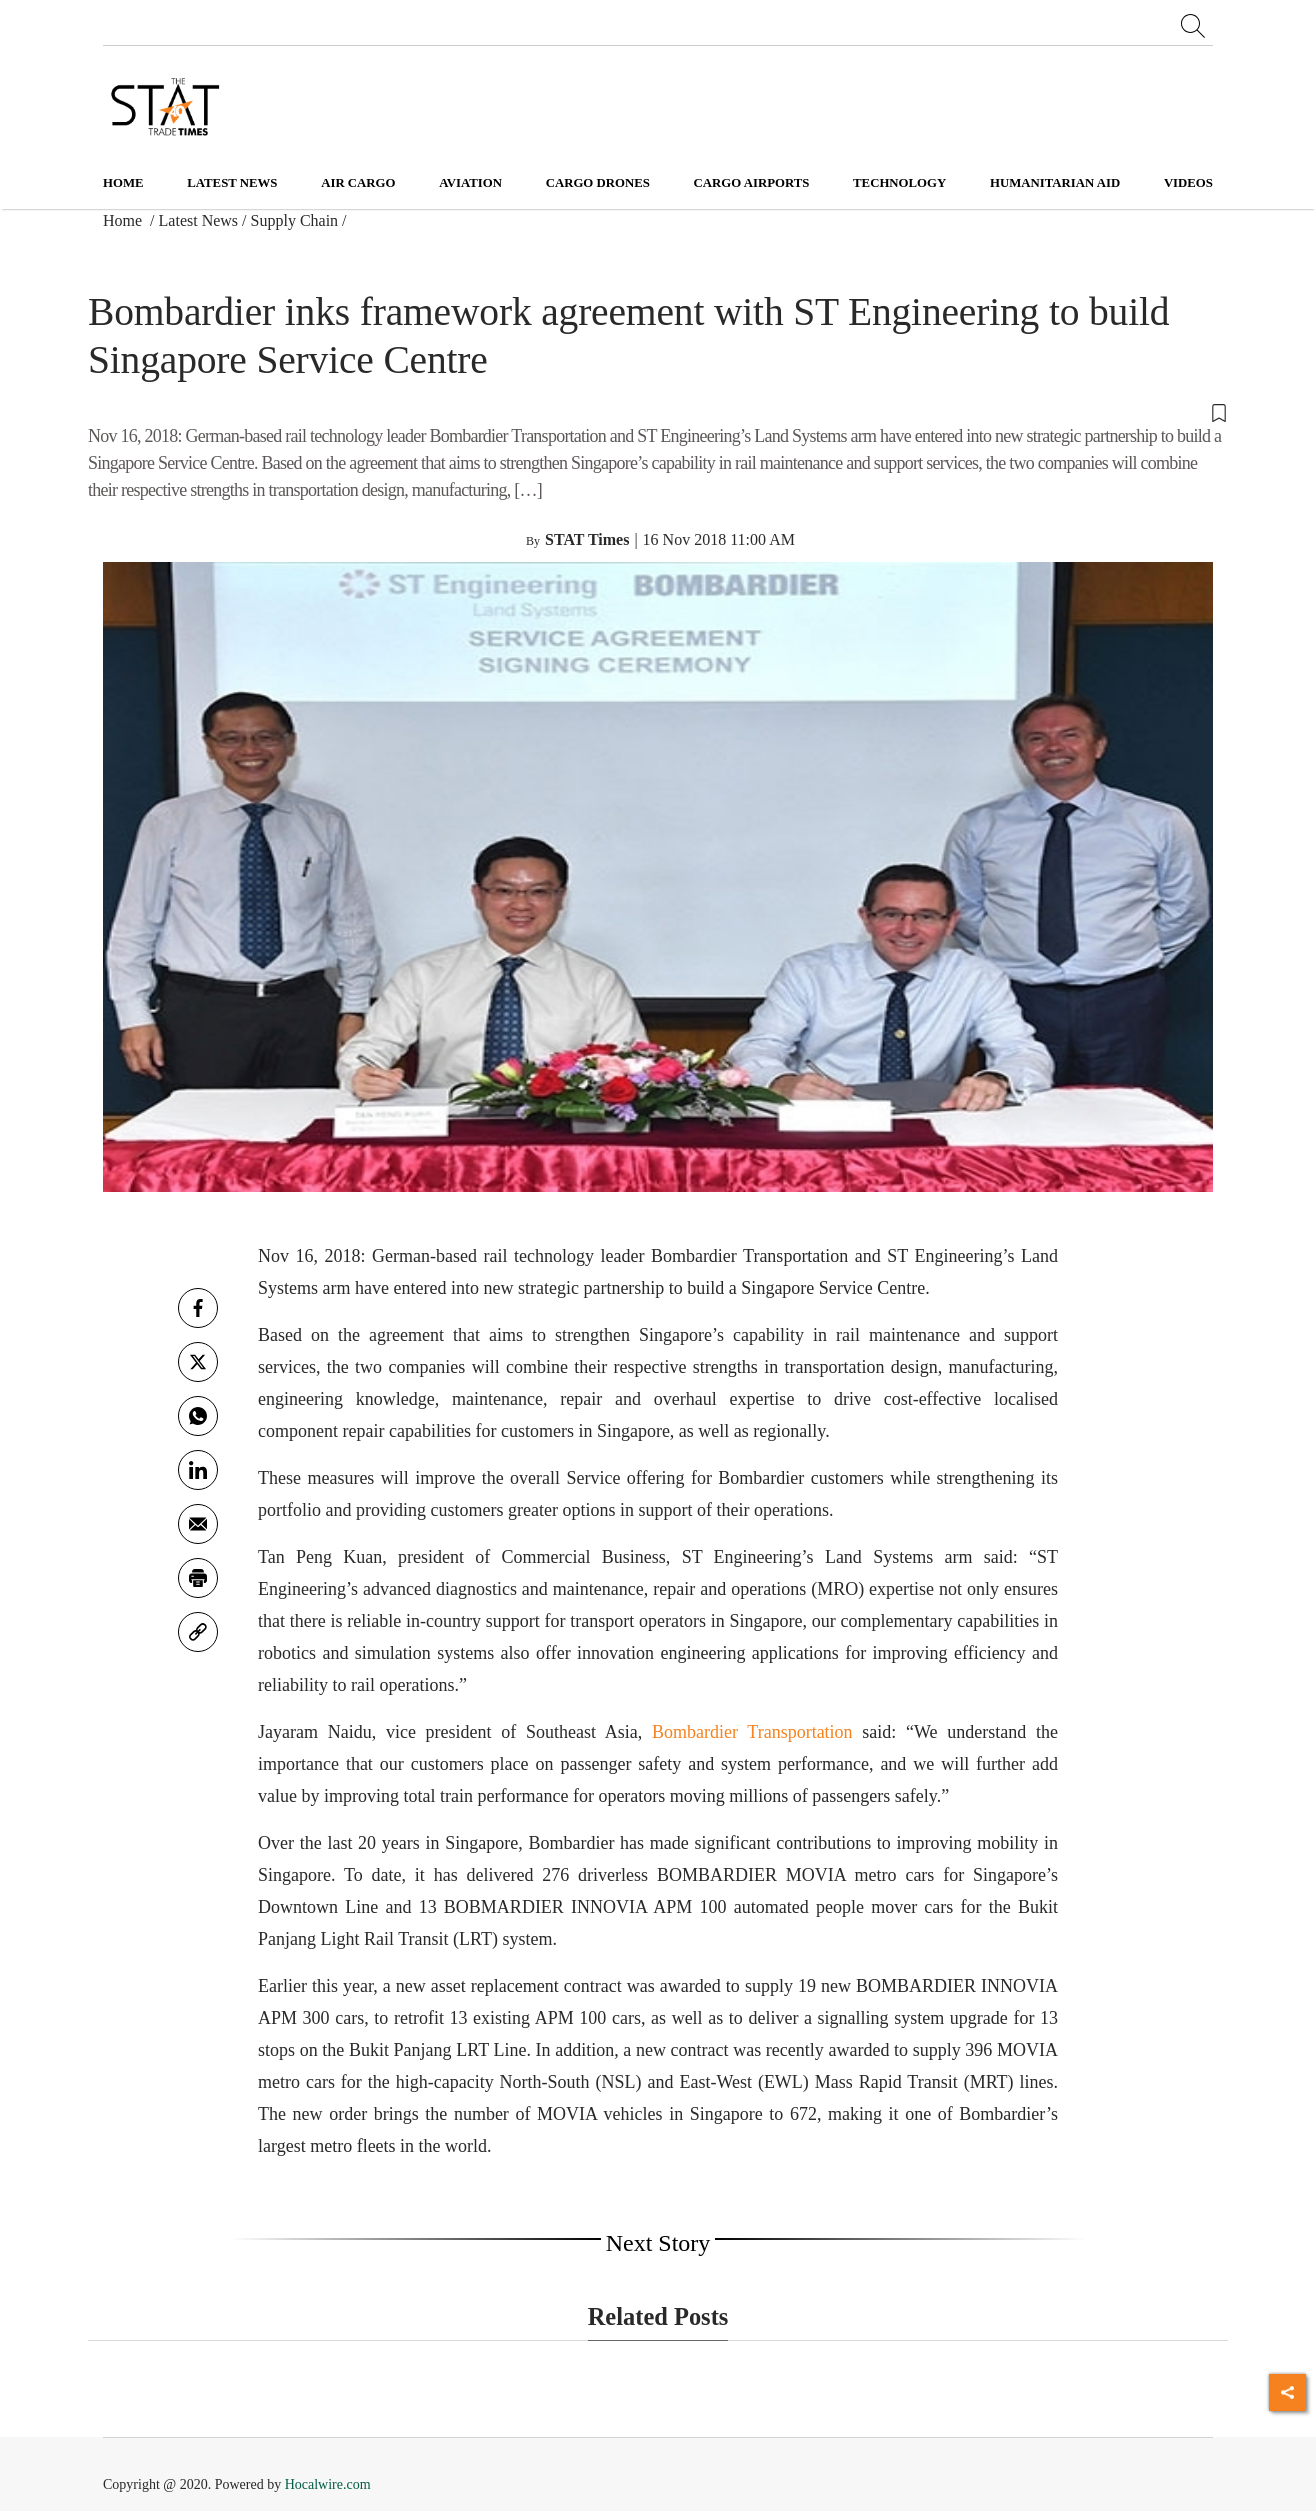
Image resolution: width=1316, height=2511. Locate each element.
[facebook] (198, 1308)
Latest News (199, 220)
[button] (658, 411)
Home (123, 183)
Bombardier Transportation (752, 1732)
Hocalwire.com (328, 2484)
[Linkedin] (198, 1470)
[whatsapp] (198, 1416)
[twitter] (198, 1362)
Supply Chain (295, 220)
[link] (198, 1632)
